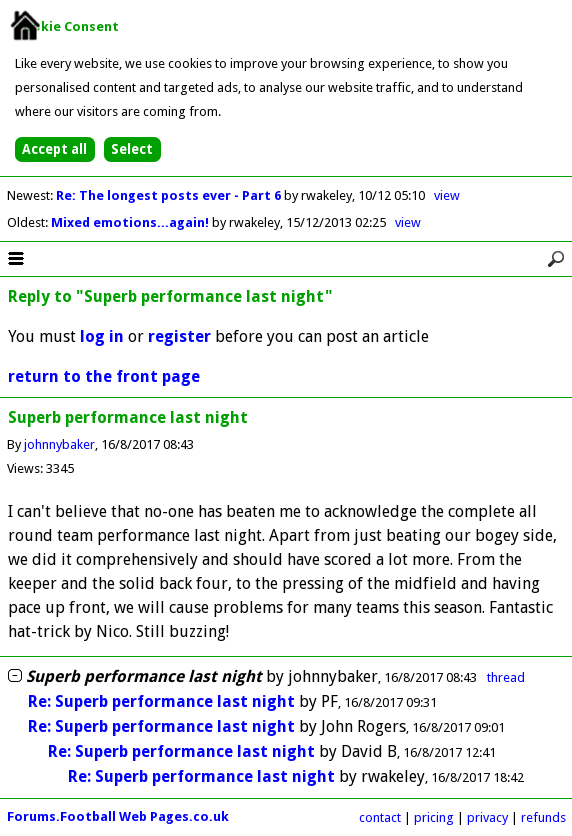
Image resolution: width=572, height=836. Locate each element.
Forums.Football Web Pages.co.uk (118, 816)
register (179, 336)
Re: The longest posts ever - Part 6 (170, 195)
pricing (434, 817)
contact (380, 817)
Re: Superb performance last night (161, 701)
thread (506, 677)
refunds (543, 817)
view (447, 195)
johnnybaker (59, 444)
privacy (487, 817)
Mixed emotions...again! (131, 222)
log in (102, 336)
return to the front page (104, 376)
